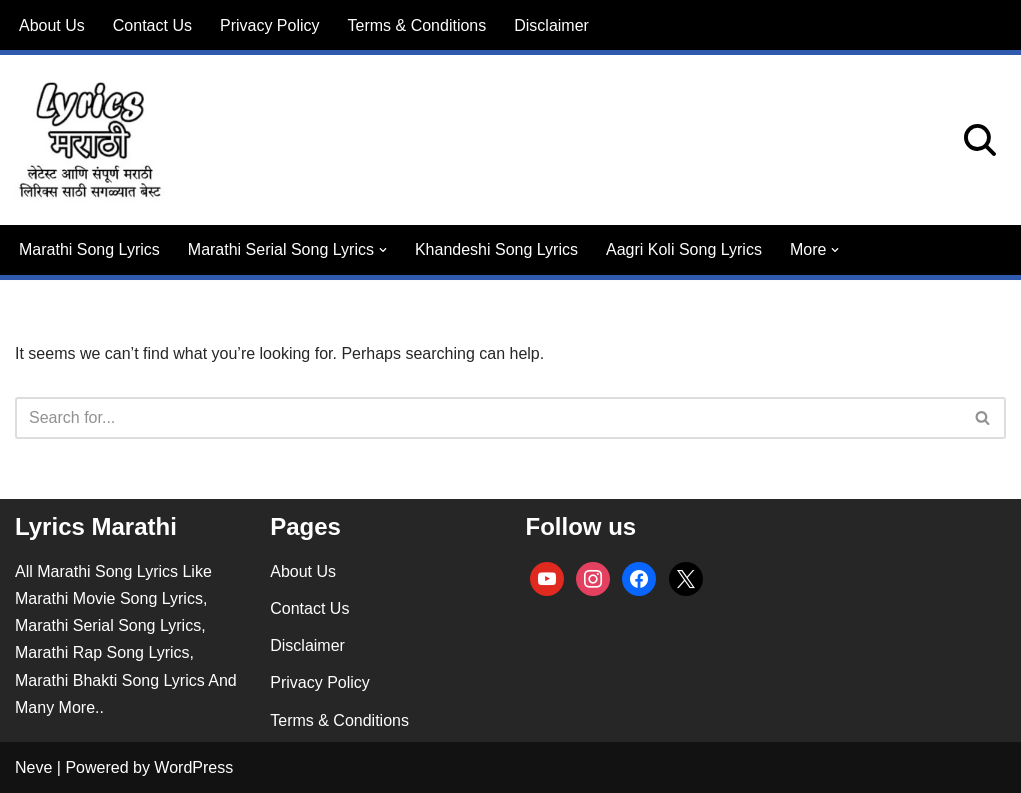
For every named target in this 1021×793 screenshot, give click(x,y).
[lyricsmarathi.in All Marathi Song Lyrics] (90, 140)
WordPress (193, 767)
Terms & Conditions (417, 25)
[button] (383, 250)
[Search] (980, 140)
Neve (33, 767)
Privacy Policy (270, 25)
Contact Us (152, 25)
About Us (52, 25)
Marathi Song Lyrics (89, 249)
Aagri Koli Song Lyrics (684, 249)
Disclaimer (551, 25)
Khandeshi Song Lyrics (496, 249)
